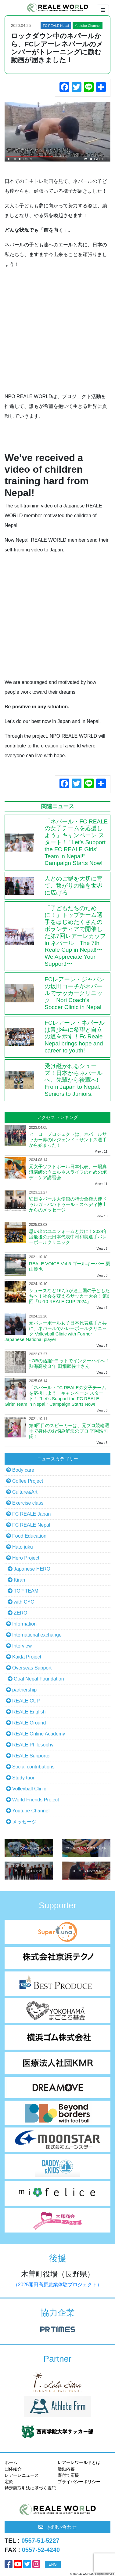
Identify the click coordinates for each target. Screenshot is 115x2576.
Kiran (19, 1579)
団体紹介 (13, 2468)
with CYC (24, 1601)
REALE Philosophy (32, 1744)
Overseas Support (32, 1667)
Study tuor (23, 1777)
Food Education (29, 1536)
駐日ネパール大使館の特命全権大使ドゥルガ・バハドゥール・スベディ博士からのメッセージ (68, 1204)
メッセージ (24, 1821)
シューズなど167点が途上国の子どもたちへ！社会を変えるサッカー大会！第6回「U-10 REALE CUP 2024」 (69, 1296)
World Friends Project (35, 1799)
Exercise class (27, 1503)
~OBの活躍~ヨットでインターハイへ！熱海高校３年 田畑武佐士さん (69, 1363)
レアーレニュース (22, 2475)
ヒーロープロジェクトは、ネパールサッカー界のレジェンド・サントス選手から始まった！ (68, 1140)
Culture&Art (25, 1492)
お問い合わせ (57, 2527)
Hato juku (22, 1547)
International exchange (37, 1634)
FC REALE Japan (31, 1514)
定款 (9, 2481)
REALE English (28, 1711)
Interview (22, 1645)
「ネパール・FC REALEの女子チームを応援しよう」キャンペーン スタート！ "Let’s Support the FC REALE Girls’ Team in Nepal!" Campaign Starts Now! (55, 1396)
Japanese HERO (32, 1568)
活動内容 (66, 2468)
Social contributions (33, 1766)
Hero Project (25, 1557)
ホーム (11, 2462)
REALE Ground (29, 1722)
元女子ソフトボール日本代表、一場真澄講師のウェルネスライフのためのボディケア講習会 (68, 1172)
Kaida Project (26, 1656)
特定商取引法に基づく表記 (30, 2488)
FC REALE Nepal (31, 1525)
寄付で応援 (68, 2475)
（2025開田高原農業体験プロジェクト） (57, 2284)
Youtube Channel (30, 1810)
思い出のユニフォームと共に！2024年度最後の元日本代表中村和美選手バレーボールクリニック (68, 1237)
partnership (24, 1689)
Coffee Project (27, 1481)
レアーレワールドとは (79, 2462)
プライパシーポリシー (79, 2481)
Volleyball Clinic (29, 1788)
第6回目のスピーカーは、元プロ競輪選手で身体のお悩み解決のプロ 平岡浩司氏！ (69, 1431)
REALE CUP (26, 1700)
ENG (53, 2564)
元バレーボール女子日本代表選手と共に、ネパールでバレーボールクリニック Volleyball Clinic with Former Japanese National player (56, 1331)
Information (24, 1623)
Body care (23, 1470)
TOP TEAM (26, 1590)
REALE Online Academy (38, 1733)
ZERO (20, 1612)
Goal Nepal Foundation (39, 1678)
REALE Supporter (31, 1755)
